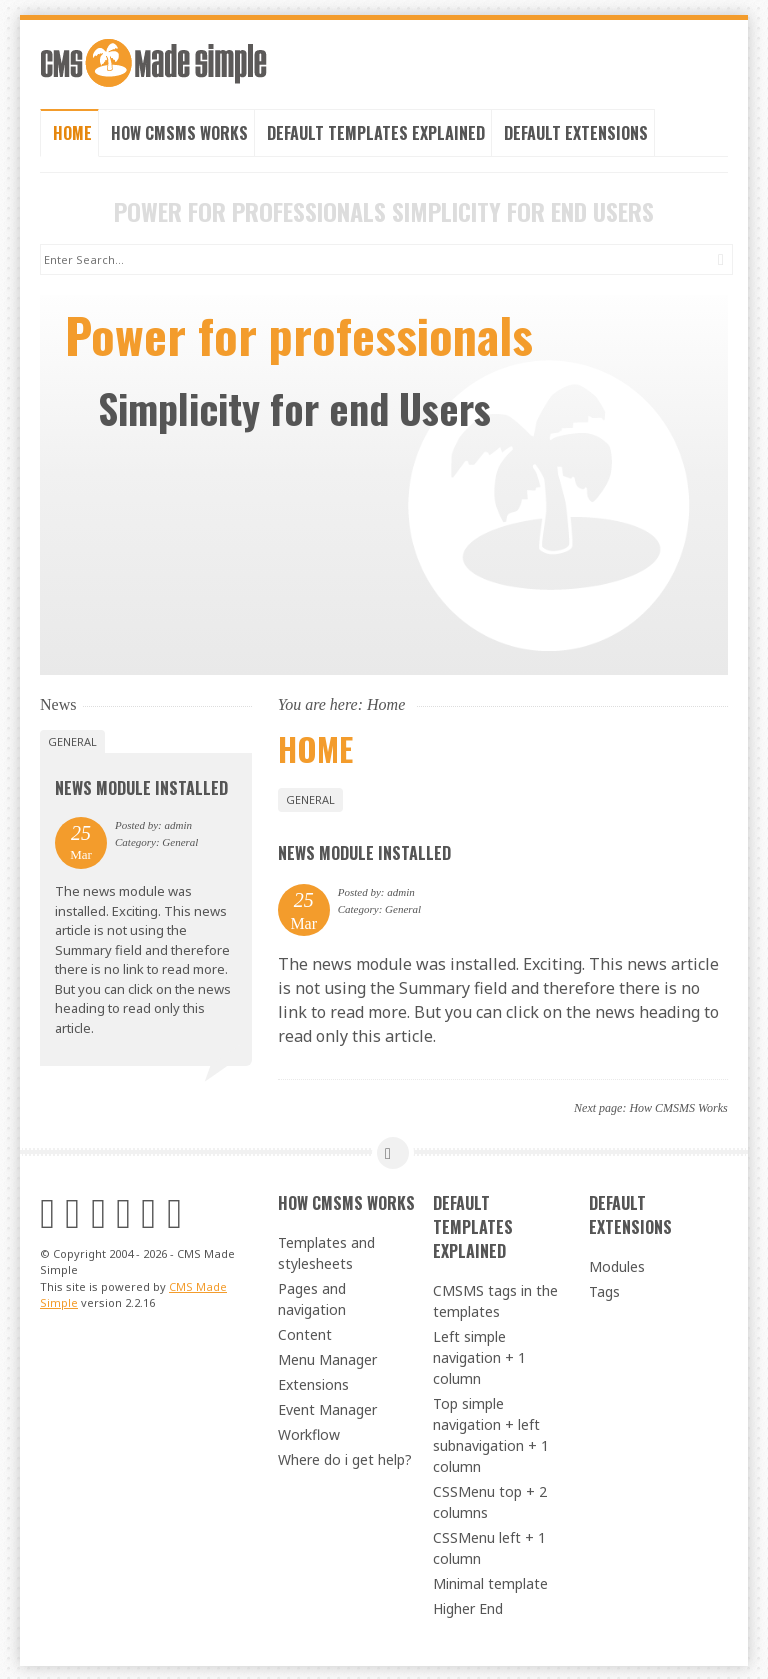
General (310, 797)
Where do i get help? (345, 1457)
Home (72, 131)
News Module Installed (364, 852)
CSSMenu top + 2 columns (490, 1500)
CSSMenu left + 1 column (489, 1546)
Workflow (309, 1432)
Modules (617, 1264)
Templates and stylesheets (326, 1251)
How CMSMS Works (179, 131)
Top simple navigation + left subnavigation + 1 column (491, 1433)
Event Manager (327, 1407)
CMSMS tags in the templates (495, 1299)
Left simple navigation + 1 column (479, 1355)
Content (305, 1332)
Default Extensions (576, 131)
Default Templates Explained (376, 131)
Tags (604, 1289)
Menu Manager (327, 1357)
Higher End (468, 1606)
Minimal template (490, 1581)
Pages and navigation (312, 1297)
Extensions (313, 1382)
